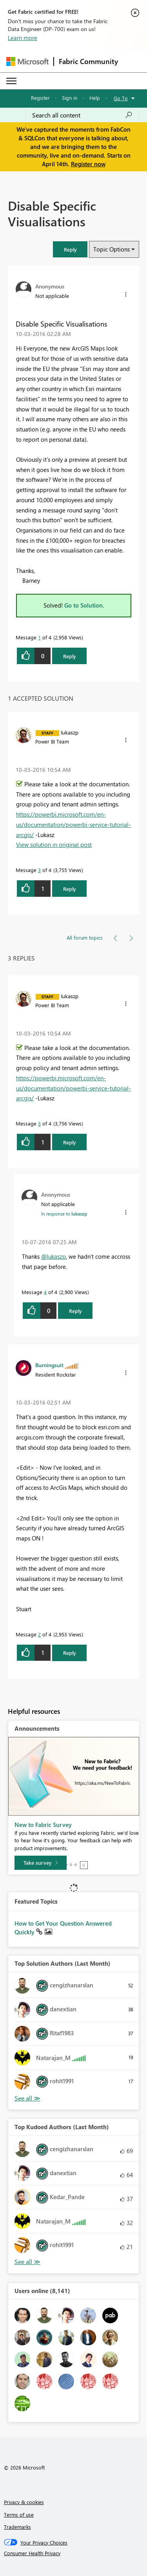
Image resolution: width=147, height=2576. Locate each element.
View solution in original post (54, 844)
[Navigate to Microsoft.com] (27, 61)
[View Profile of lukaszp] (69, 732)
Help (94, 97)
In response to (64, 1213)
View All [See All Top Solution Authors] (27, 2098)
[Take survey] (41, 1863)
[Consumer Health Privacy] (73, 2553)
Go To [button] (121, 98)
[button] (70, 249)
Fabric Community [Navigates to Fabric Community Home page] (88, 61)
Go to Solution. (84, 605)
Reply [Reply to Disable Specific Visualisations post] (69, 656)
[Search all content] (82, 115)
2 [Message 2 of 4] (39, 1634)
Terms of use (19, 2514)
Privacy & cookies (24, 2502)
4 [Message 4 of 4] (45, 1292)
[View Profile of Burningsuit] (49, 1365)
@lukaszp (53, 1256)
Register (40, 97)
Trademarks (17, 2526)
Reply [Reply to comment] (69, 888)
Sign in (69, 97)
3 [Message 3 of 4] (39, 870)
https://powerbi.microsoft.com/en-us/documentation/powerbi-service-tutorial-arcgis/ (73, 824)
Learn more (22, 38)
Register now (88, 164)
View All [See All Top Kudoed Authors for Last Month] (27, 2261)
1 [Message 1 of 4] (39, 637)
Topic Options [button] (111, 249)
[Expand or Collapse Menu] (11, 81)
